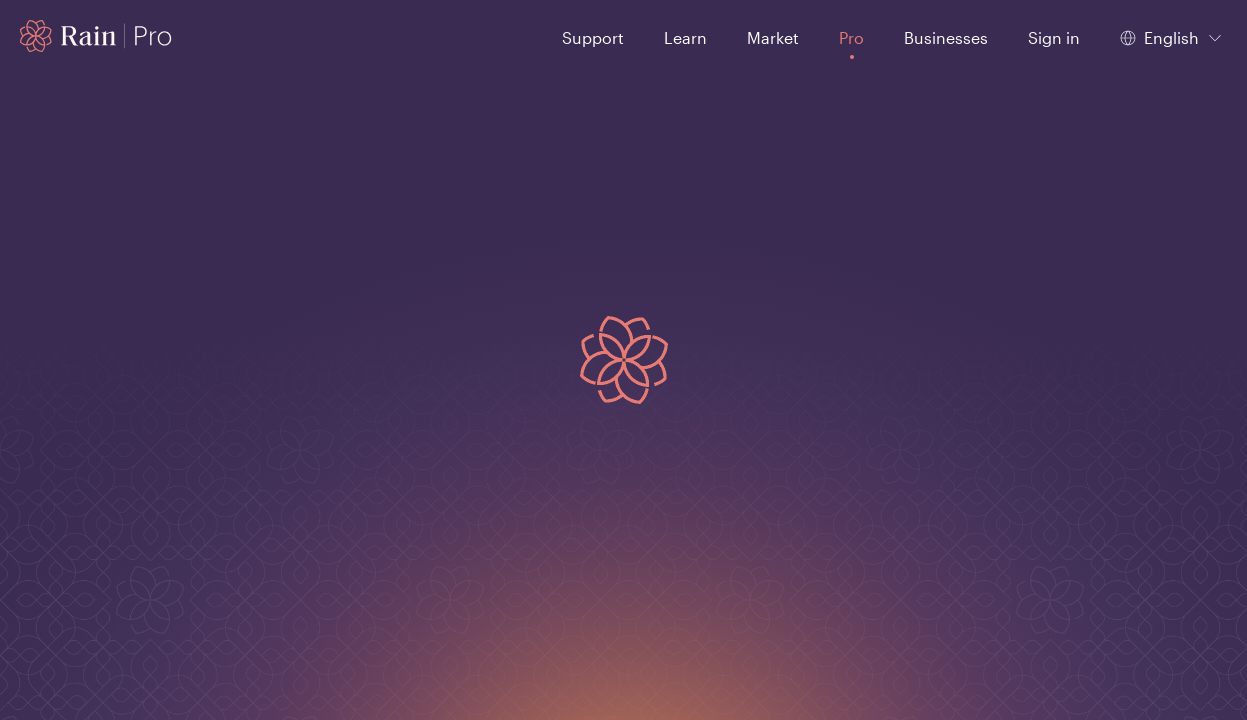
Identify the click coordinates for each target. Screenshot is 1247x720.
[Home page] (96, 36)
